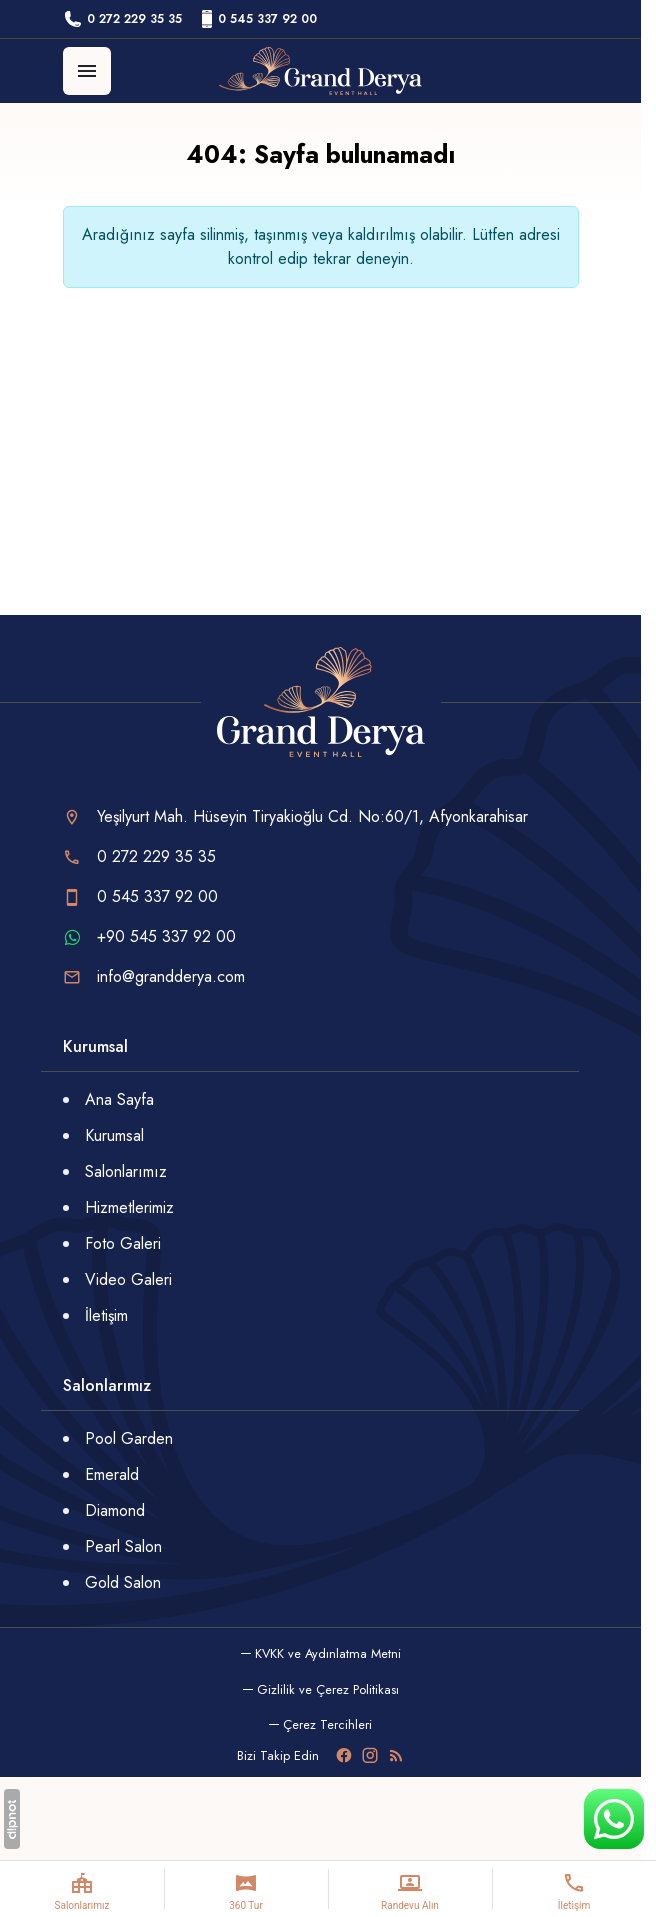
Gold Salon (123, 1582)
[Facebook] (344, 1755)
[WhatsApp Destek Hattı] (614, 1819)
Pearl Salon (123, 1546)
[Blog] (396, 1755)
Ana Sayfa (119, 1099)
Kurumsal (114, 1135)
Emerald (112, 1474)
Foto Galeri (123, 1243)
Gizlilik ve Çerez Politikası (328, 1689)
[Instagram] (370, 1755)
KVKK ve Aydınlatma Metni (328, 1653)
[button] (320, 1724)
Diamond (115, 1510)
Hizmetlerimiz (129, 1207)
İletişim (106, 1315)
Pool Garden (129, 1438)
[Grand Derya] (321, 71)
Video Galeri (128, 1279)
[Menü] (87, 71)
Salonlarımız (126, 1171)
